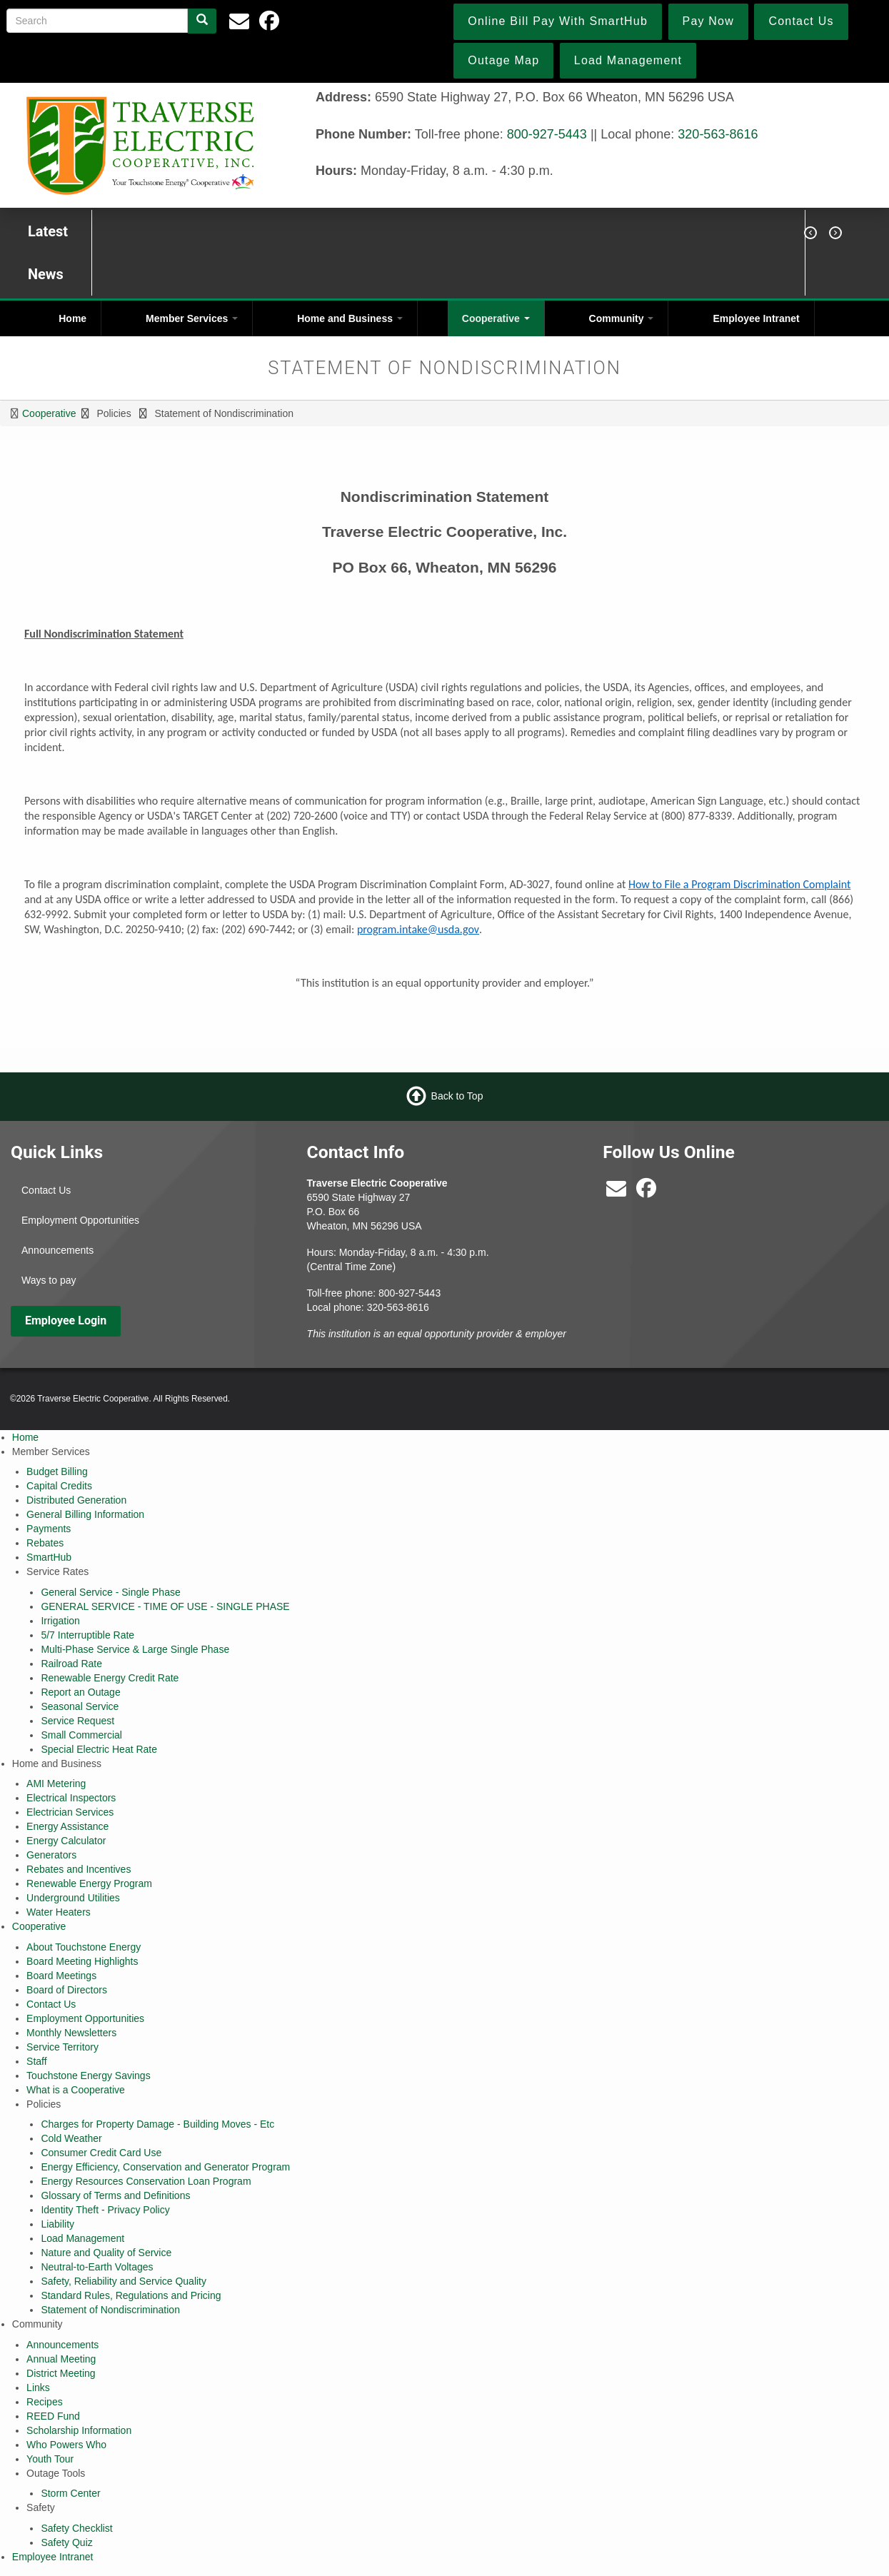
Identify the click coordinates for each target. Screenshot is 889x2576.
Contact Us (46, 1190)
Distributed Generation (76, 1500)
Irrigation (60, 1620)
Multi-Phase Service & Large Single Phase (135, 1649)
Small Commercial (81, 1735)
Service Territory (62, 2047)
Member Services (192, 318)
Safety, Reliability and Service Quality (123, 2281)
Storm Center (70, 2493)
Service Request (77, 1720)
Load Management (82, 2238)
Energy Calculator (66, 1840)
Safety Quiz (66, 2542)
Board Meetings (61, 1975)
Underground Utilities (73, 1897)
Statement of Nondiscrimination (110, 2309)
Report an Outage (80, 1692)
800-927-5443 (547, 134)
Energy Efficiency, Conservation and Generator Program (165, 2167)
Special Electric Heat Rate (99, 1749)
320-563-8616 (718, 134)
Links (38, 2387)
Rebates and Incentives (78, 1869)
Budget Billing (57, 1471)
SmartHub (48, 1557)
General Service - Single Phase (110, 1592)
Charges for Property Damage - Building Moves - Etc (157, 2124)
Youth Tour (50, 2459)
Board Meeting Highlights (82, 1961)
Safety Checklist (76, 2528)
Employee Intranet (756, 318)
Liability (57, 2224)
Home (72, 318)
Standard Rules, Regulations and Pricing (131, 2295)
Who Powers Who (66, 2444)
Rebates (45, 1543)
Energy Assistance (67, 1826)
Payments (48, 1528)
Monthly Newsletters (71, 2032)
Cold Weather (71, 2138)
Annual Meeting (61, 2359)
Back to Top (457, 1096)
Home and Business (350, 318)
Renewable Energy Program (89, 1883)
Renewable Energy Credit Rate (110, 1678)
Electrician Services (70, 1812)
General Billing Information (85, 1514)
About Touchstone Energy (83, 1947)
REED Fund (53, 2416)
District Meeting (60, 2373)
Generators (51, 1855)
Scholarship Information (78, 2430)
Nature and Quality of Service (106, 2252)
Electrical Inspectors (71, 1797)
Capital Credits (59, 1485)
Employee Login (65, 1320)
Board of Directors (66, 1990)
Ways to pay (48, 1280)
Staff (36, 2061)
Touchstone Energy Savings (88, 2075)
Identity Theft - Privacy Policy (105, 2209)
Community (621, 318)
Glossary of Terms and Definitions (115, 2195)
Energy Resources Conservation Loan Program (146, 2181)
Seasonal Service (80, 1706)
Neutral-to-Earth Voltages (97, 2267)
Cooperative (496, 318)
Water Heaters (58, 1912)
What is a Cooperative (75, 2089)
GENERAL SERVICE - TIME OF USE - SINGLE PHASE (165, 1606)
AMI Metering (56, 1783)
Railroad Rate (71, 1663)
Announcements (57, 1250)
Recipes (44, 2402)
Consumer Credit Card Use (101, 2152)
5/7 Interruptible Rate (87, 1635)
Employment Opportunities (80, 1220)
